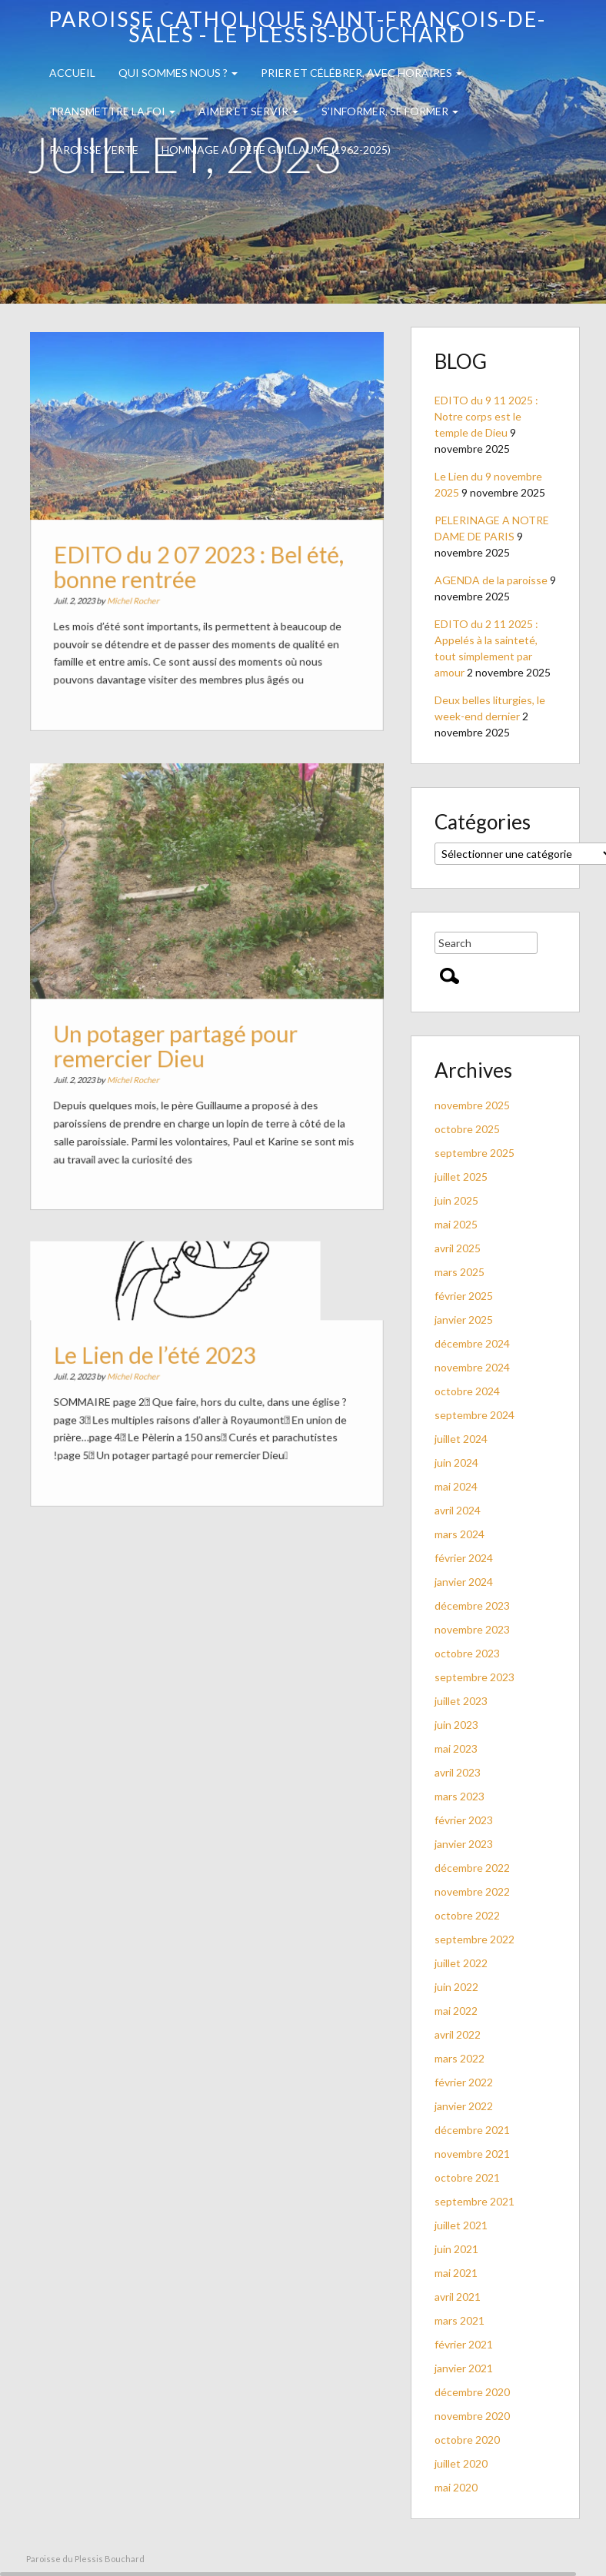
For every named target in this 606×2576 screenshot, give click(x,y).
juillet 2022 (461, 1962)
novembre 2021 (472, 2153)
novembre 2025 (472, 1105)
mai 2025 (456, 1224)
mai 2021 (456, 2272)
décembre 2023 (472, 1605)
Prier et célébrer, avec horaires (361, 72)
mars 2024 (459, 1534)
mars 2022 (459, 2058)
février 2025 (464, 1295)
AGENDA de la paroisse (491, 580)
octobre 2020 (467, 2439)
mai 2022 (456, 2010)
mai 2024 (456, 1486)
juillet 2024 (461, 1438)
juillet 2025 (461, 1176)
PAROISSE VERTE (93, 149)
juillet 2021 (461, 2225)
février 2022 (464, 2082)
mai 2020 (456, 2487)
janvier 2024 (464, 1581)
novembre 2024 (472, 1367)
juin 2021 (456, 2248)
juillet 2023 (461, 1700)
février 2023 (464, 1819)
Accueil (72, 72)
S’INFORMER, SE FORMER (389, 111)
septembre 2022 (474, 1939)
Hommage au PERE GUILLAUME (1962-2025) (276, 149)
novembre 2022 (472, 1891)
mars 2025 (459, 1271)
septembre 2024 (474, 1414)
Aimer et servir (248, 111)
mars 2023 (459, 1796)
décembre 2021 (472, 2129)
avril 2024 (458, 1510)
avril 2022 (458, 2034)
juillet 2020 (461, 2463)
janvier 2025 (464, 1319)
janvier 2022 (464, 2105)
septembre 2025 (474, 1152)
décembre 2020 (472, 2391)
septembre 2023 (474, 1677)
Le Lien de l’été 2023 (158, 1358)
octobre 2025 (467, 1128)
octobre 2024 (467, 1391)
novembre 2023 (472, 1629)
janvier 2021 (464, 2368)
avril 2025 (458, 1248)
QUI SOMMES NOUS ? (178, 72)
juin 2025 (456, 1200)
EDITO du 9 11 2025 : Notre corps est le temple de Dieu (486, 416)
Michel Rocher (138, 597)
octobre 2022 (467, 1915)
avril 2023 (458, 1772)
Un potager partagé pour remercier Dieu (178, 1043)
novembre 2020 (472, 2415)
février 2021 (464, 2344)
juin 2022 (456, 1986)
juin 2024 (456, 1462)
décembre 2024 (472, 1343)
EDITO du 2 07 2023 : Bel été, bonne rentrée (199, 566)
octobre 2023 (467, 1653)
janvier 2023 (464, 1843)
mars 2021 (459, 2320)
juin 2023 (456, 1724)
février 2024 (464, 1557)
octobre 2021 (467, 2177)
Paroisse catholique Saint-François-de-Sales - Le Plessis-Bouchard (297, 26)
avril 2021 (458, 2296)
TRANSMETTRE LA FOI (112, 111)
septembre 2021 (474, 2201)
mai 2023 (456, 1748)
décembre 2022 (472, 1867)
